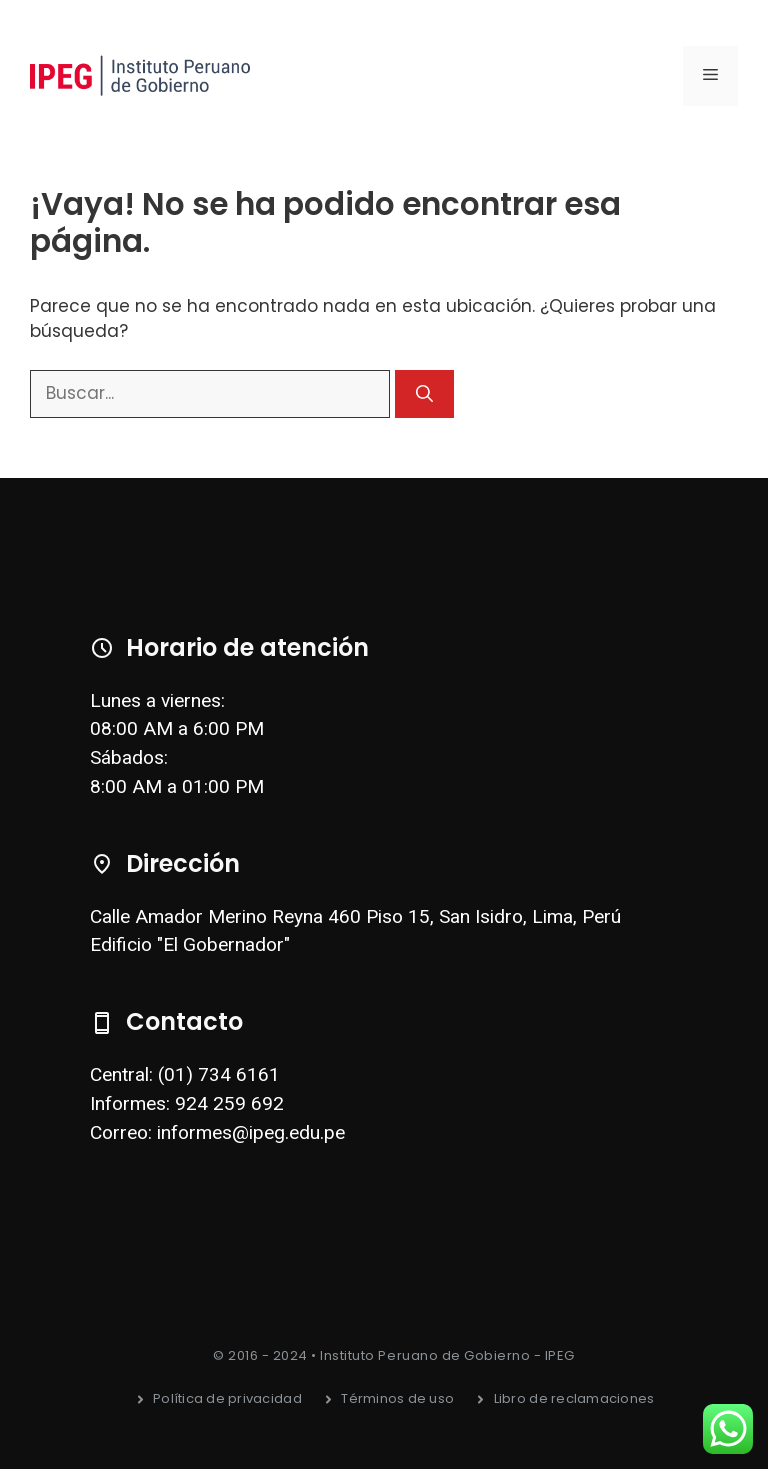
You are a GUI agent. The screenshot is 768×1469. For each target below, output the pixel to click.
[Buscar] (424, 394)
